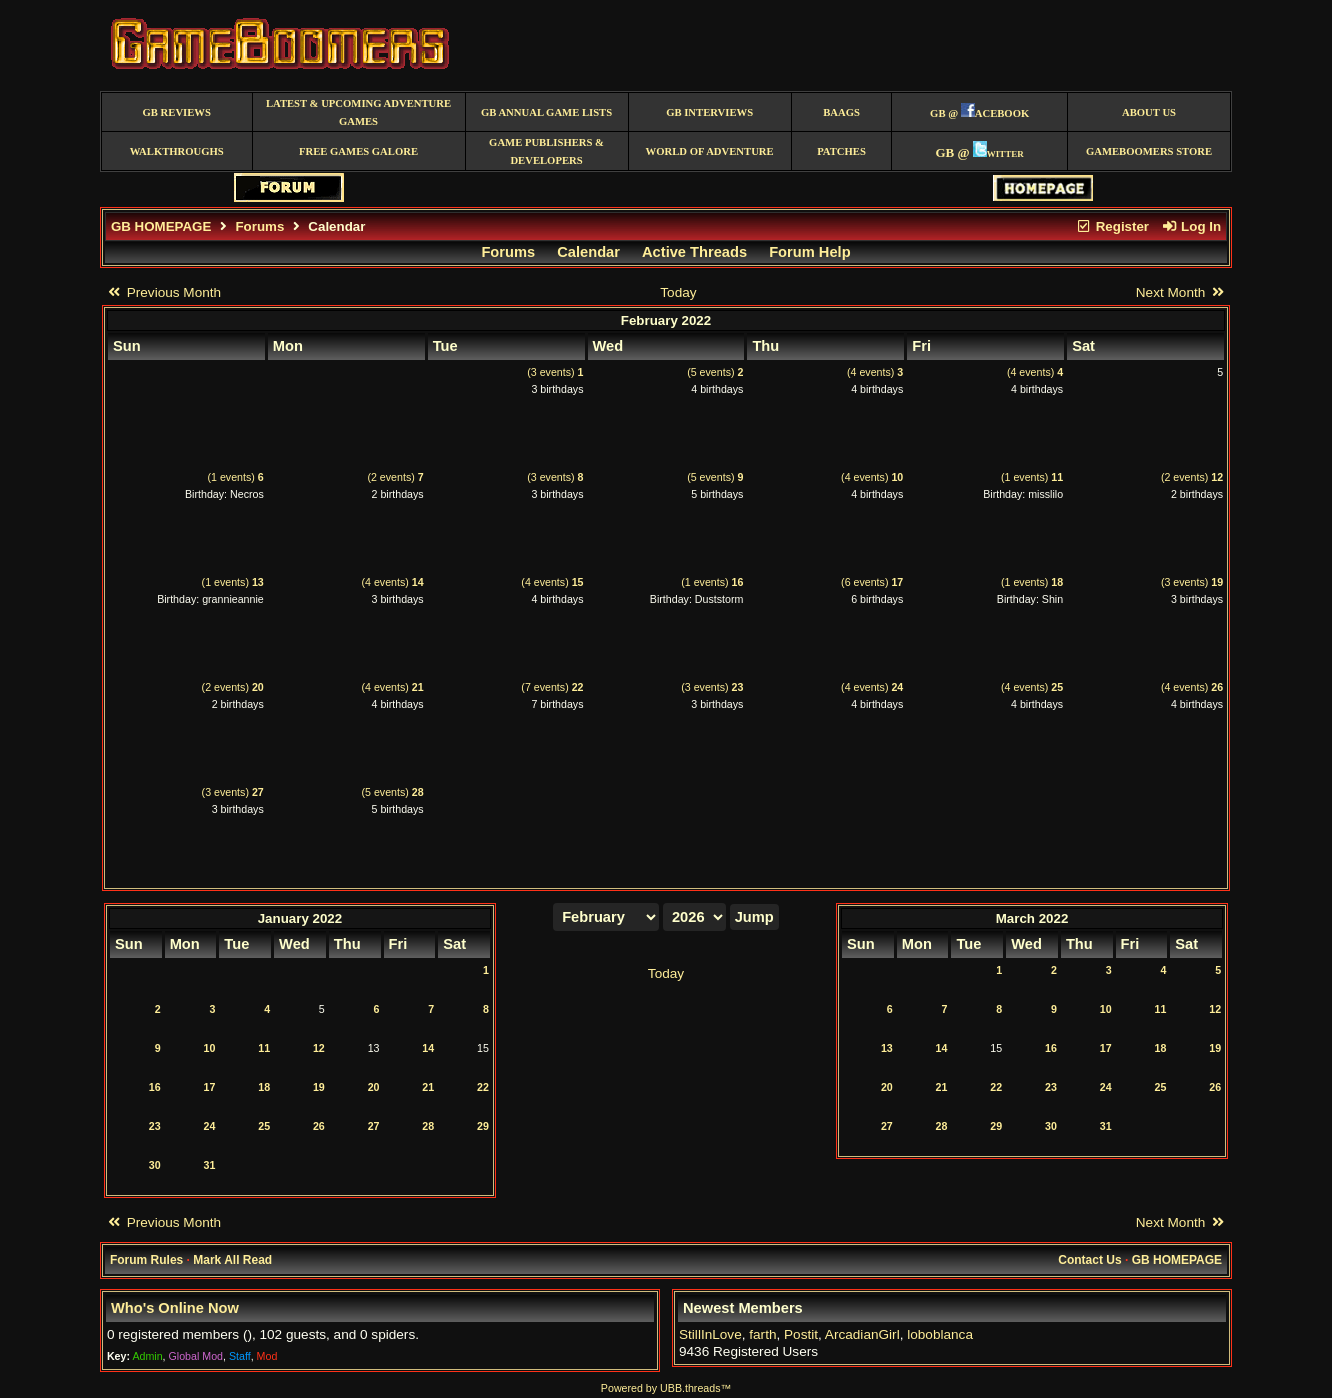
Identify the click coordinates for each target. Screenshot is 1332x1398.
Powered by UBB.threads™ (666, 1388)
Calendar (588, 252)
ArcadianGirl (862, 1334)
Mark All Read (232, 1260)
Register (1112, 226)
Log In (1191, 226)
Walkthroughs (177, 151)
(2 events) (395, 477)
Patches (841, 151)
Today (678, 292)
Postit (801, 1334)
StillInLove (710, 1334)
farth (762, 1334)
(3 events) (555, 372)
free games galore (358, 151)
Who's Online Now (175, 1308)
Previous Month (163, 292)
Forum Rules (146, 1260)
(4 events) (875, 372)
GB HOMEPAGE (161, 226)
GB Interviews (709, 112)
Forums (259, 226)
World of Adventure (710, 151)
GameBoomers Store (1149, 151)
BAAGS (841, 112)
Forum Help (809, 252)
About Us (1149, 112)
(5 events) (715, 372)
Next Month (1181, 292)
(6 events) (872, 582)
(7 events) (552, 687)
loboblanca (940, 1334)
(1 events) (236, 477)
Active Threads (694, 252)
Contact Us (1089, 1260)
